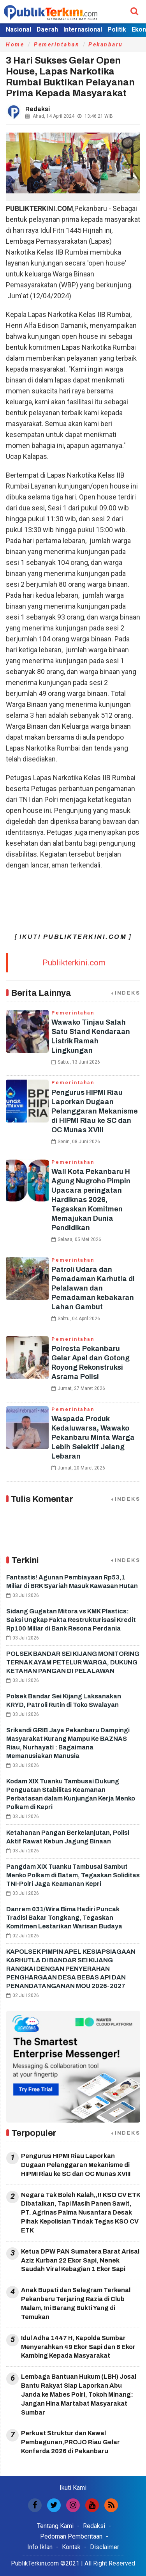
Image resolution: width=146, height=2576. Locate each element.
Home (15, 44)
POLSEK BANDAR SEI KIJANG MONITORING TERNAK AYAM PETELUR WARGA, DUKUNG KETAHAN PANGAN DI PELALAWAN (72, 1662)
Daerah (47, 29)
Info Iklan (40, 2547)
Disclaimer (104, 2547)
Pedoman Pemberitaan (71, 2536)
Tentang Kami (55, 2526)
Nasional (18, 29)
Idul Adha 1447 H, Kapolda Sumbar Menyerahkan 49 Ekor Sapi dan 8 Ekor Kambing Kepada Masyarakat (78, 2347)
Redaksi (94, 2526)
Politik (116, 29)
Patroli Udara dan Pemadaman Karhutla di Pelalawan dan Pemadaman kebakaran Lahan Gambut (93, 1288)
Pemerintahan (56, 44)
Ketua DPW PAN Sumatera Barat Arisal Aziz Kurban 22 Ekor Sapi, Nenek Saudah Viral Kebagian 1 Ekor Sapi (80, 2260)
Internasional (82, 29)
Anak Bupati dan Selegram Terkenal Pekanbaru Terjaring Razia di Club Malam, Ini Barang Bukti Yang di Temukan (75, 2303)
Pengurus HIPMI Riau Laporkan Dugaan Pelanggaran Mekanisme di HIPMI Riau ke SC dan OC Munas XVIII (94, 1111)
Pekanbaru (105, 44)
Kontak (71, 2547)
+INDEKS (125, 993)
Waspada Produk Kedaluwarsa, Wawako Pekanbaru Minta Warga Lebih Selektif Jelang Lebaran (93, 1437)
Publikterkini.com (74, 962)
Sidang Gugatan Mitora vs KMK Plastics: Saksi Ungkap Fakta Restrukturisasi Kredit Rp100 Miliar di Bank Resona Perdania (71, 1620)
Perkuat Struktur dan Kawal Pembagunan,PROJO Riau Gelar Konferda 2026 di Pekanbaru (70, 2442)
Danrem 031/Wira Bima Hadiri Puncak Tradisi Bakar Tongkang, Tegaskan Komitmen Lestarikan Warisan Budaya (64, 1918)
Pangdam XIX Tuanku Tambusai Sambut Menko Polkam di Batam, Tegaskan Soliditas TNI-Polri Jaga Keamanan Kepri (73, 1875)
